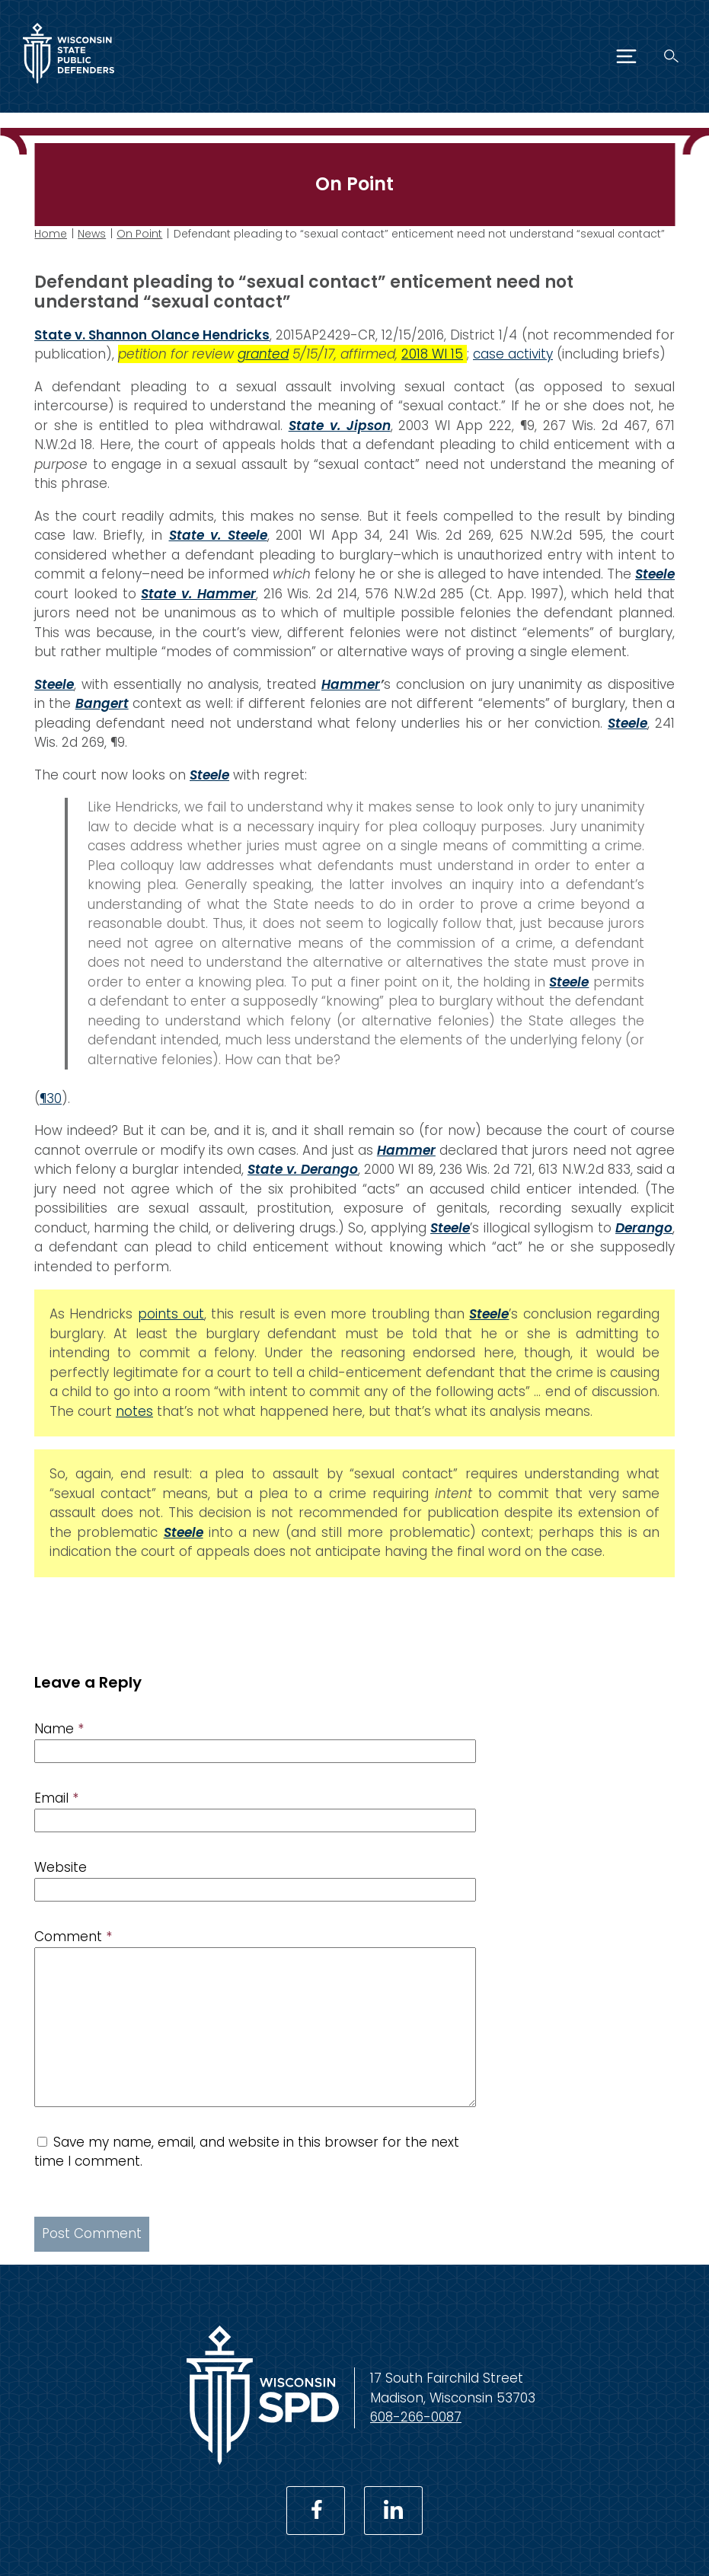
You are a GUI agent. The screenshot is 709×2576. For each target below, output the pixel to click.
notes (134, 1410)
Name (59, 1729)
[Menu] (626, 56)
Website (60, 1867)
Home (50, 233)
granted (263, 354)
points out (171, 1314)
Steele (54, 683)
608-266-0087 (415, 2417)
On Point (139, 233)
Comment (73, 1936)
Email (56, 1798)
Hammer (350, 683)
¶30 (51, 1098)
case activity (513, 354)
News (92, 233)
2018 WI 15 (432, 354)
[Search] (671, 55)
